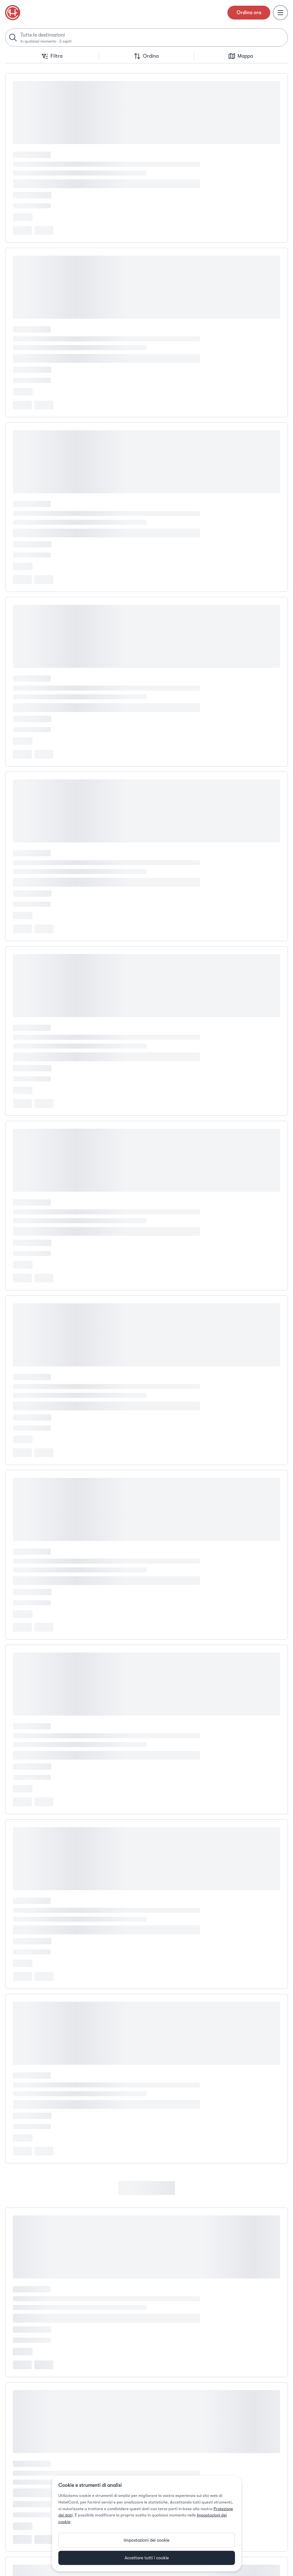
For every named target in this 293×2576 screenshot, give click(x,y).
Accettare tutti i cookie (147, 2557)
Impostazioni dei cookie (146, 2540)
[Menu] (280, 12)
